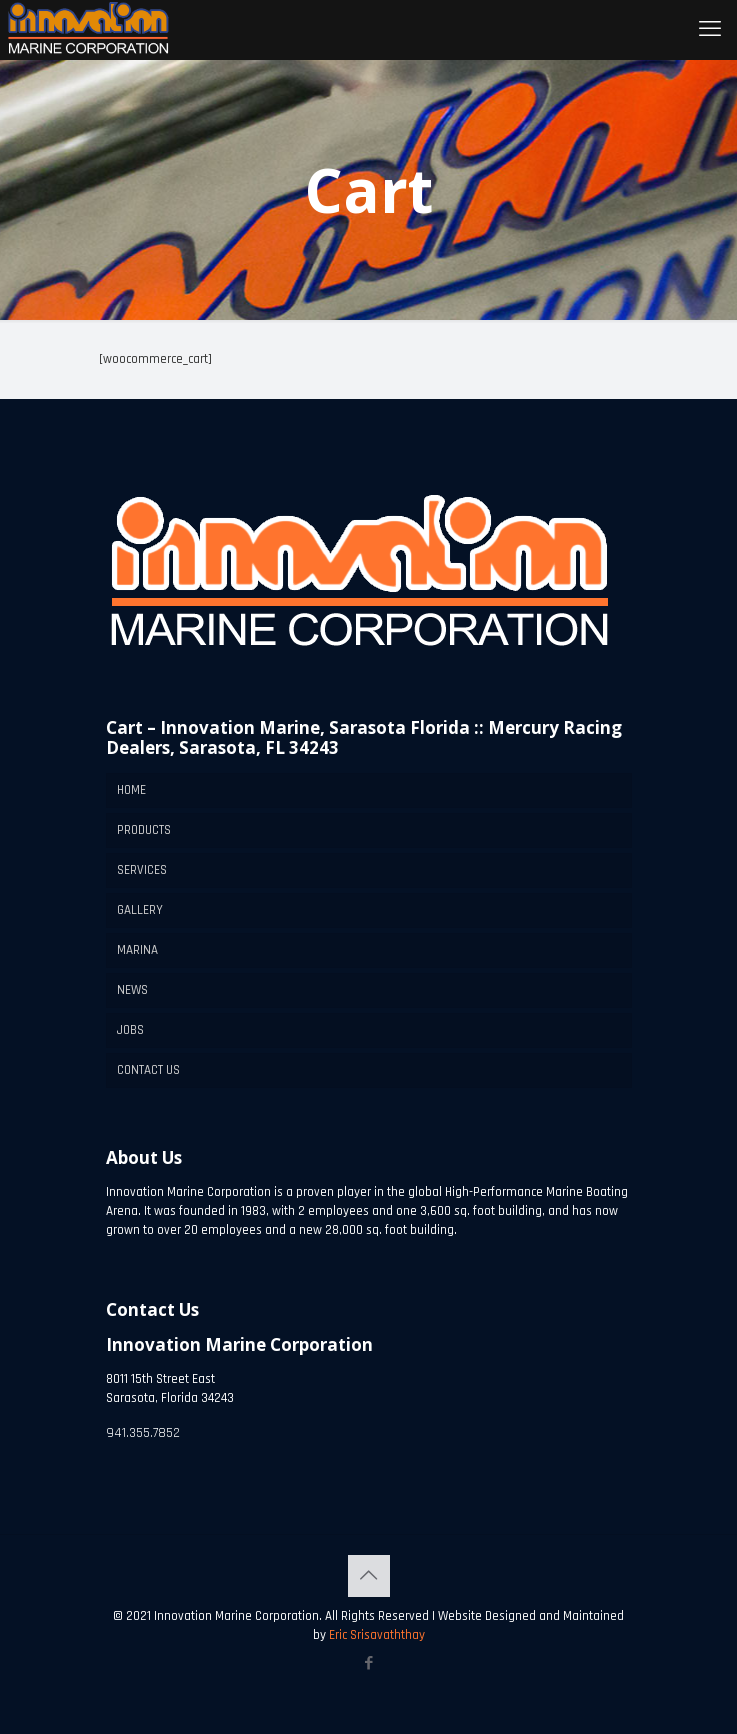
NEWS (132, 990)
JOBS (130, 1030)
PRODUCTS (144, 830)
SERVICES (142, 870)
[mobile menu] (710, 30)
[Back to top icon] (369, 1576)
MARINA (137, 950)
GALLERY (140, 910)
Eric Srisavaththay (375, 1635)
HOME (131, 790)
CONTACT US (148, 1070)
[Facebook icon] (368, 1663)
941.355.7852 (143, 1433)
